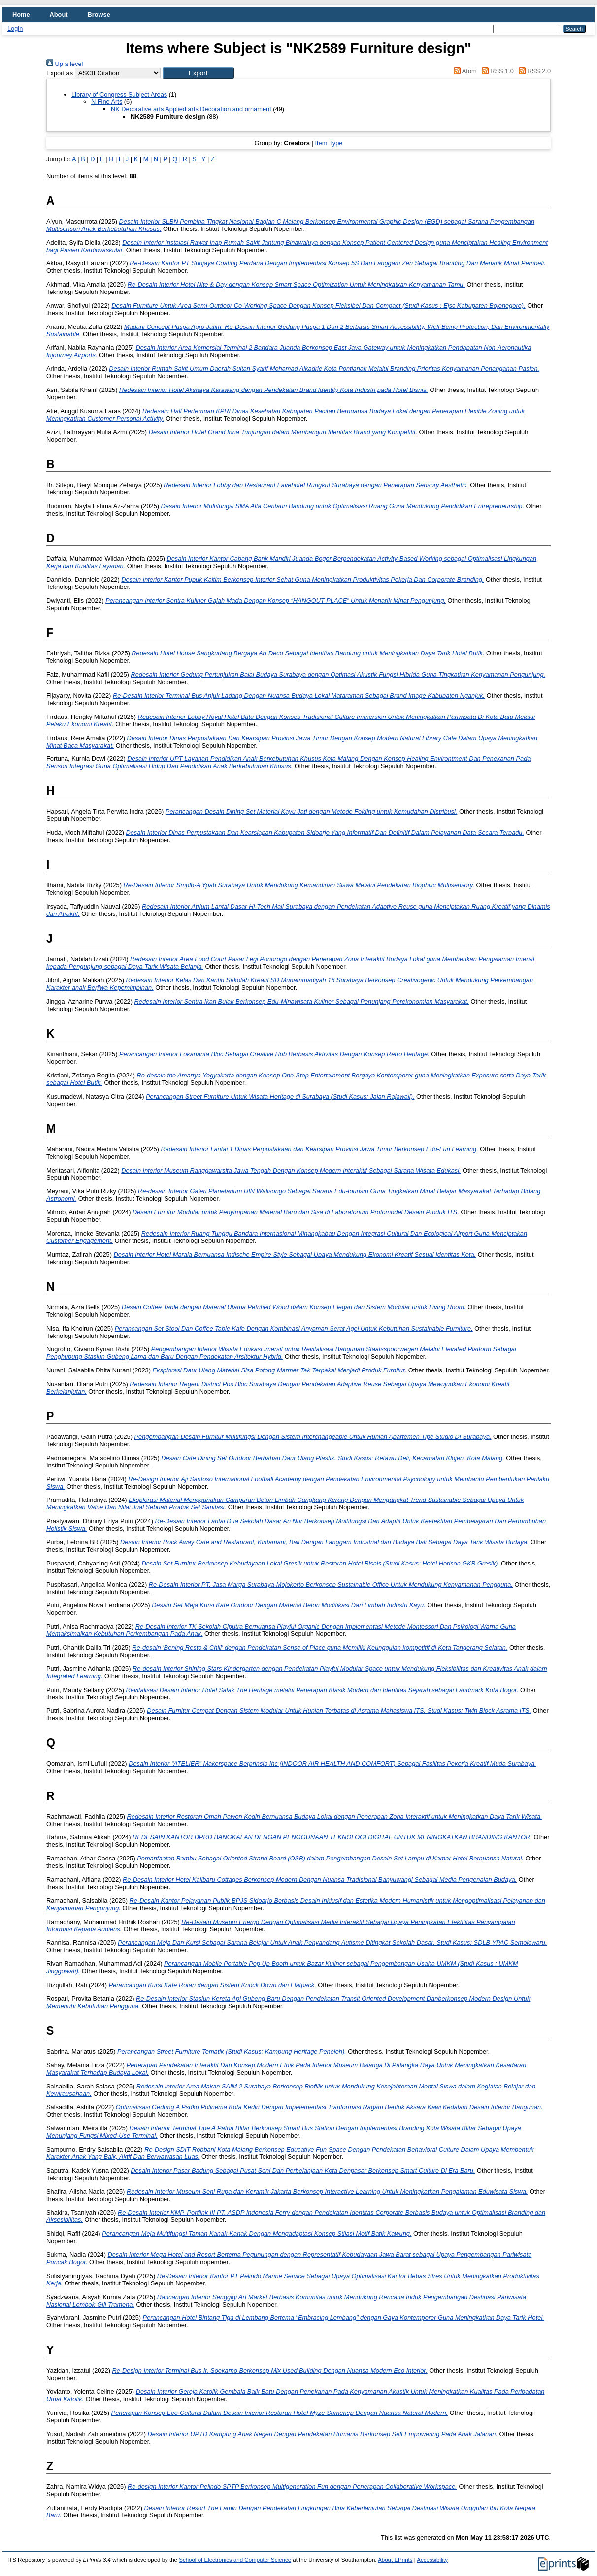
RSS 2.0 (533, 71)
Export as (59, 73)
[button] (198, 73)
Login (15, 28)
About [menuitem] (59, 14)
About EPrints (395, 2560)
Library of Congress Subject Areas (119, 94)
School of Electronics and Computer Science (235, 2560)
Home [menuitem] (21, 14)
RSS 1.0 (496, 71)
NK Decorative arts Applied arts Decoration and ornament (191, 109)
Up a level (64, 63)
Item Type (328, 143)
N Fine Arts (106, 101)
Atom (464, 71)
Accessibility (432, 2560)
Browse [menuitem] (99, 14)
